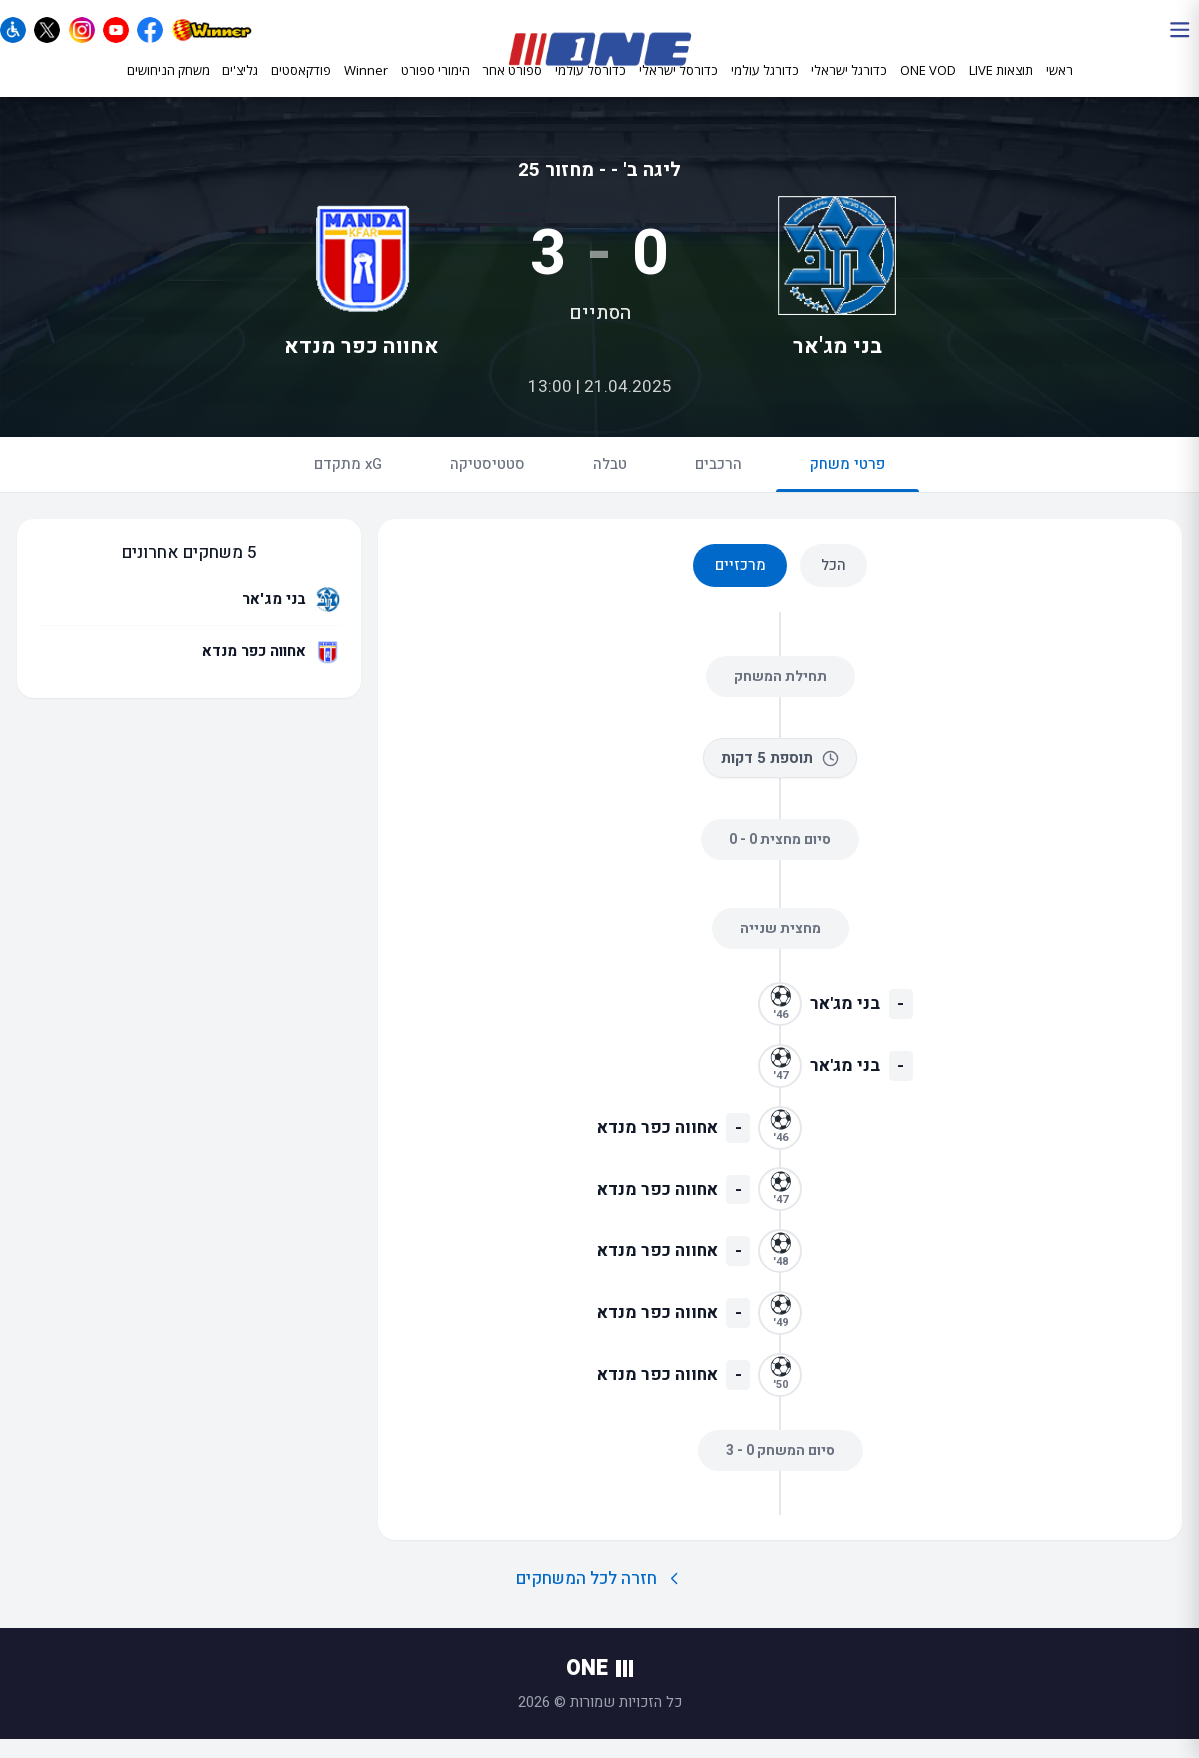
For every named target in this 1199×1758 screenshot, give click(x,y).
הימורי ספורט (435, 87)
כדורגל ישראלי (849, 88)
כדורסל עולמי (590, 88)
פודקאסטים (301, 87)
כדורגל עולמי (765, 88)
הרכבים (718, 483)
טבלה (610, 483)
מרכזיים (740, 584)
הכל (833, 584)
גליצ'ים (240, 87)
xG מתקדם (348, 483)
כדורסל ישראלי (678, 88)
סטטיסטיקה (487, 483)
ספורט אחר (512, 88)
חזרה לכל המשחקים (599, 1597)
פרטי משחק (847, 491)
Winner (366, 87)
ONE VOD (928, 87)
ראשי (1059, 87)
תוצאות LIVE (1001, 87)
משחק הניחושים (168, 87)
